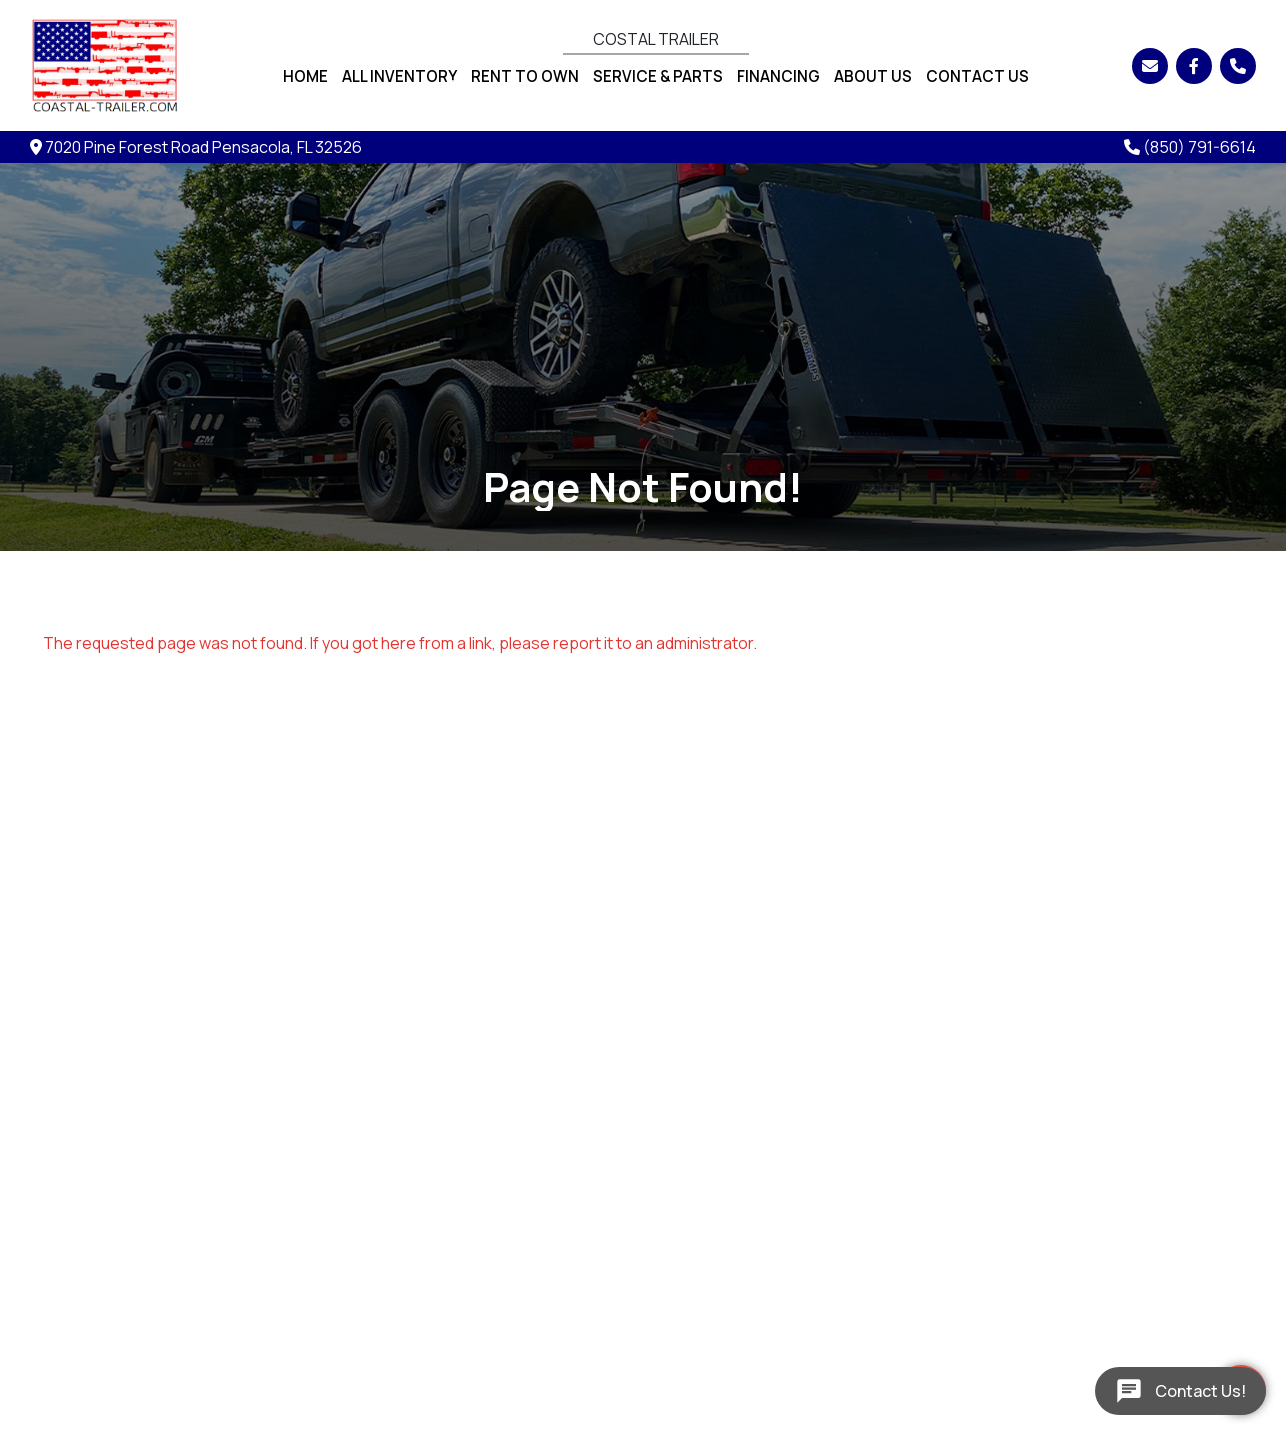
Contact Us (977, 76)
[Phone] (1238, 66)
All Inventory (399, 76)
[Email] (1150, 66)
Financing (778, 76)
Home (305, 76)
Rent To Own (525, 76)
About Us (873, 76)
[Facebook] (1194, 66)
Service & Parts (658, 76)
